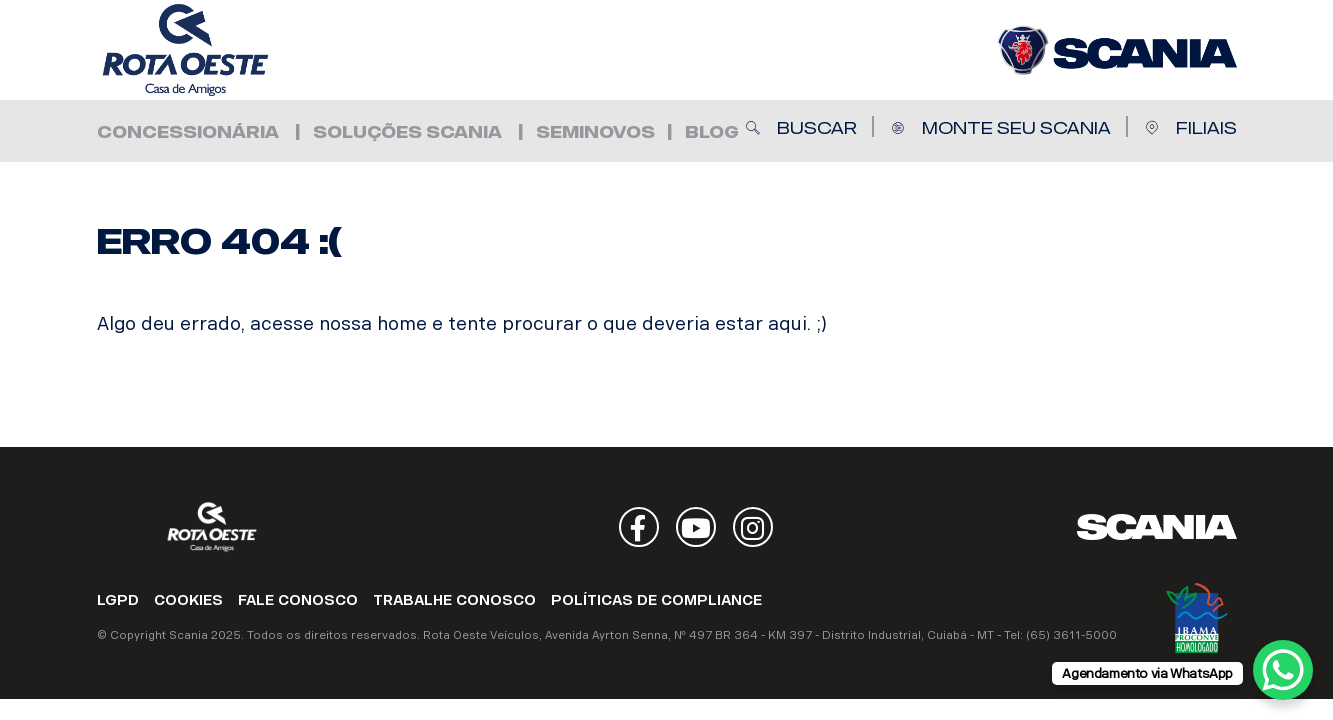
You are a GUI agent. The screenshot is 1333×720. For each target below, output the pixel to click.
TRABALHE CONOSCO (454, 600)
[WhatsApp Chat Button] (1283, 670)
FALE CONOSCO (298, 600)
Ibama (1197, 618)
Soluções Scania (407, 132)
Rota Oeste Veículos (217, 50)
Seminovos (595, 132)
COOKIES (188, 600)
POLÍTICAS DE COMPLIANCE (656, 600)
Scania (1157, 527)
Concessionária (188, 132)
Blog (712, 132)
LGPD (118, 600)
